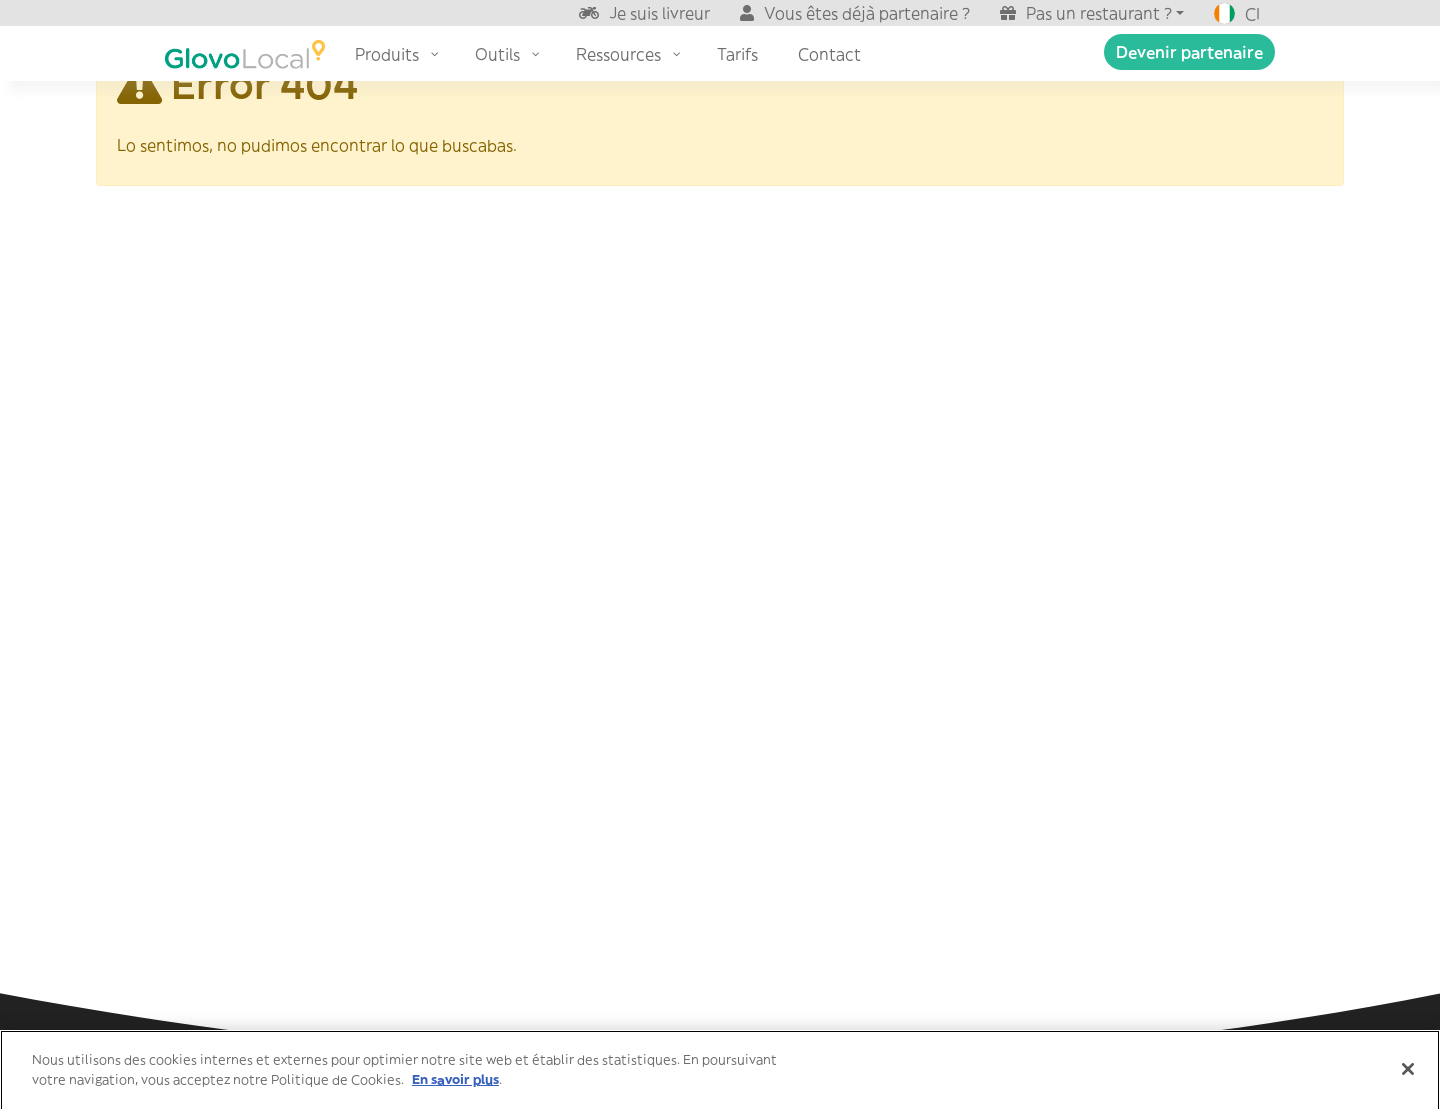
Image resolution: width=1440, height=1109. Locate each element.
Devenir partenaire (1189, 52)
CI (1237, 14)
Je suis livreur (659, 13)
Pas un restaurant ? (1099, 13)
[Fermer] (1408, 1073)
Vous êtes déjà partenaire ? (867, 13)
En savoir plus (455, 1083)
